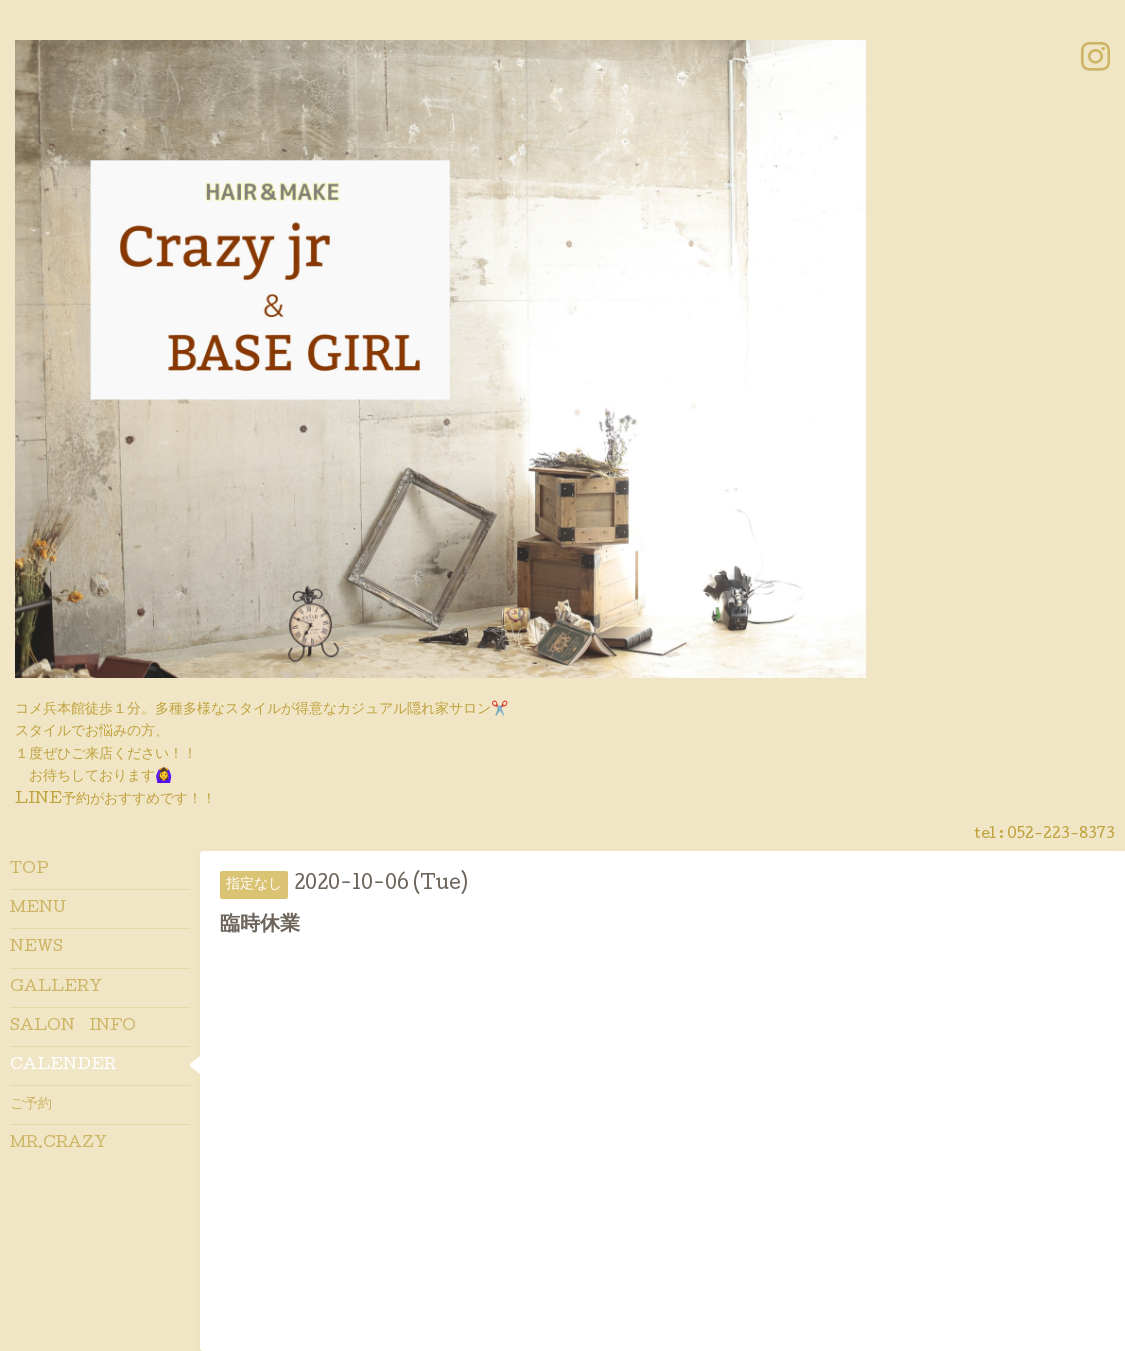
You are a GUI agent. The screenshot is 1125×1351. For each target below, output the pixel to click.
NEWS (36, 948)
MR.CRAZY (58, 1144)
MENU (38, 909)
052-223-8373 (1061, 835)
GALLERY (56, 988)
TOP (29, 870)
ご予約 (31, 1105)
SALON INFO (73, 1027)
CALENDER (63, 1066)
